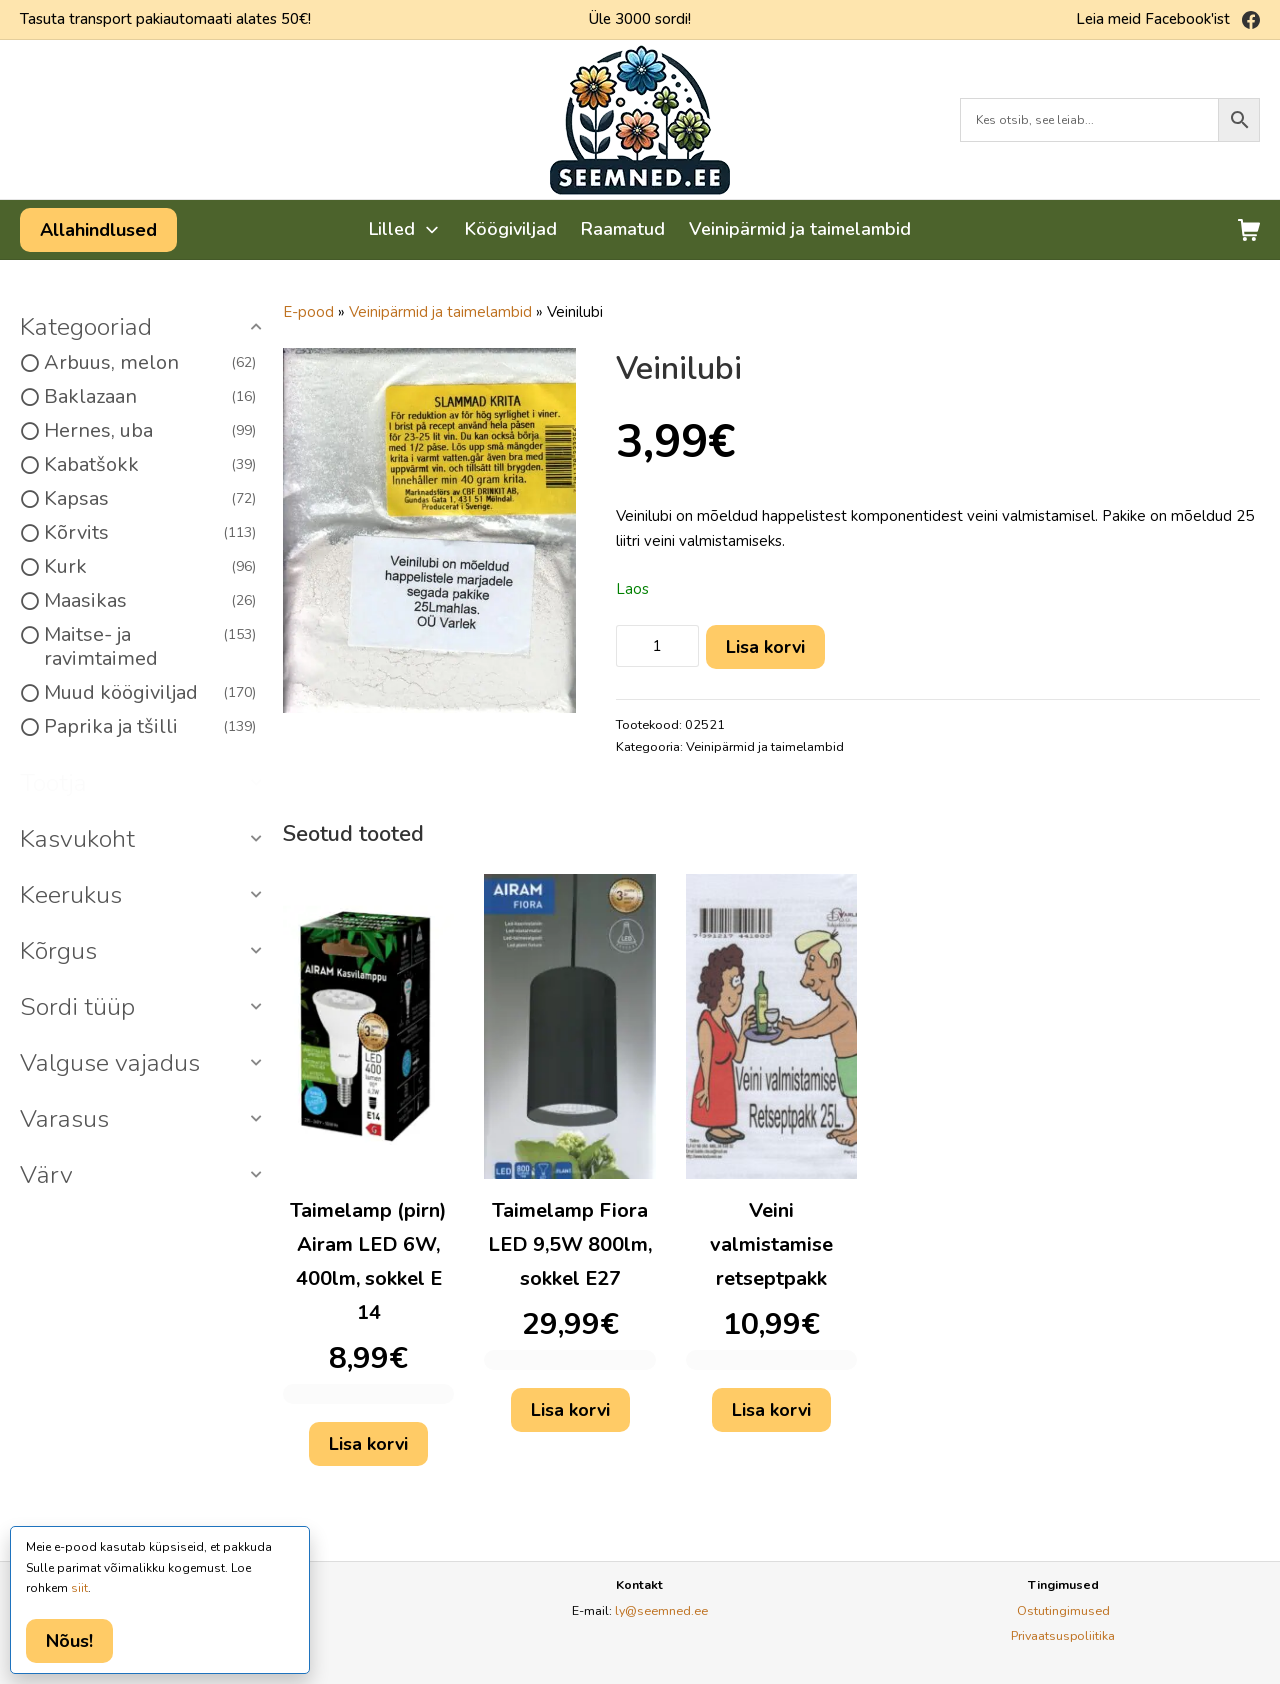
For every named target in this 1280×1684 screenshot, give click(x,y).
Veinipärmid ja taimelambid (440, 312)
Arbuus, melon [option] (150, 363)
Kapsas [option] (150, 499)
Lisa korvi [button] (368, 1444)
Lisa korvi (765, 647)
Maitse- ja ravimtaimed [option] (150, 647)
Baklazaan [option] (150, 397)
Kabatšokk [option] (150, 465)
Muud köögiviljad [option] (150, 693)
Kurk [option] (150, 567)
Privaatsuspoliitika (1063, 1635)
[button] (144, 328)
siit (79, 1588)
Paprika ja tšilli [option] (150, 727)
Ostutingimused (1063, 1610)
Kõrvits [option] (150, 533)
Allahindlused (98, 230)
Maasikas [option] (150, 601)
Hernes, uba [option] (150, 431)
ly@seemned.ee (661, 1610)
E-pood (308, 312)
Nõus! (69, 1641)
